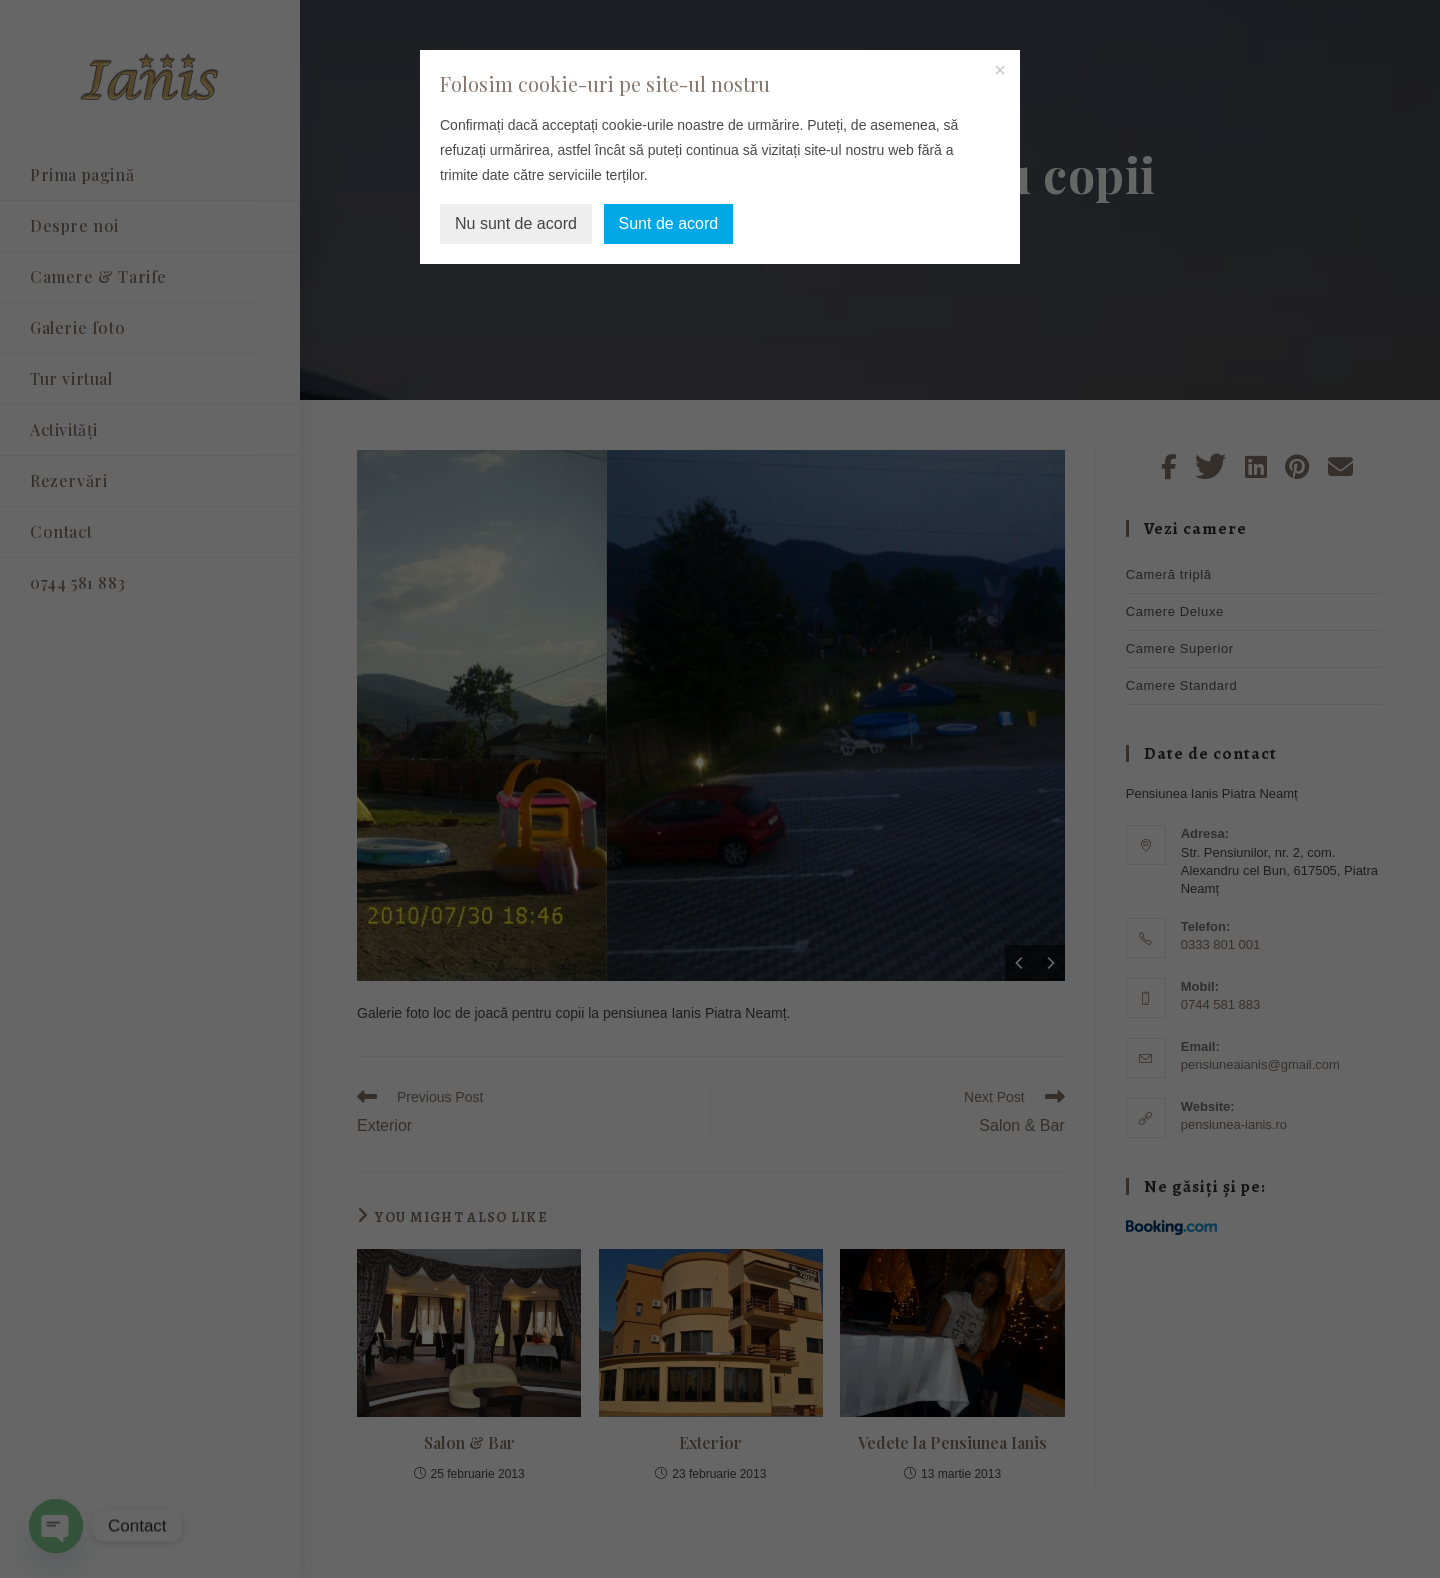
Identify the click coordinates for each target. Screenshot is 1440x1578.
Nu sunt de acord (516, 223)
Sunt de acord (669, 223)
